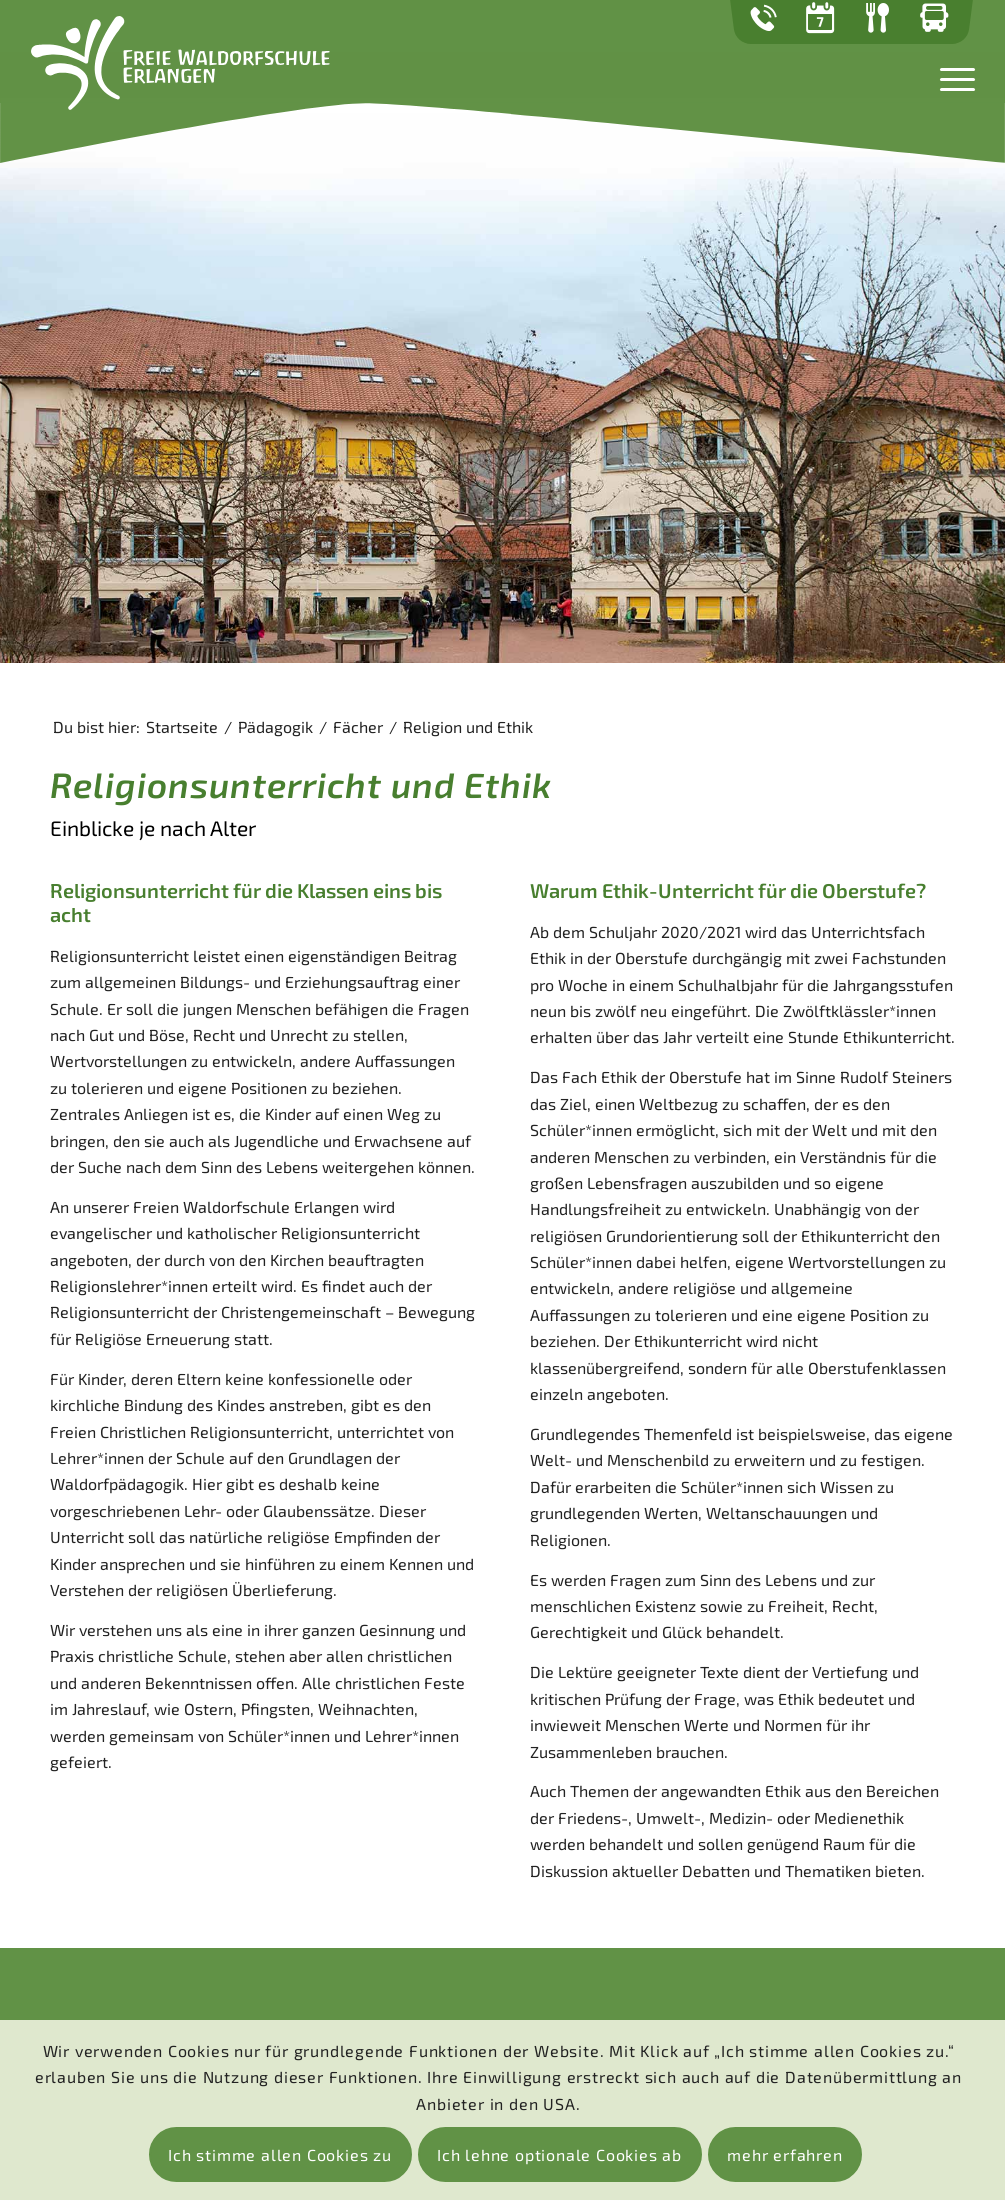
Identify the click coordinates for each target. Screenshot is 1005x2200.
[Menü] (951, 77)
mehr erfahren (784, 2154)
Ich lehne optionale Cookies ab (559, 2154)
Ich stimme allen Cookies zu (280, 2154)
